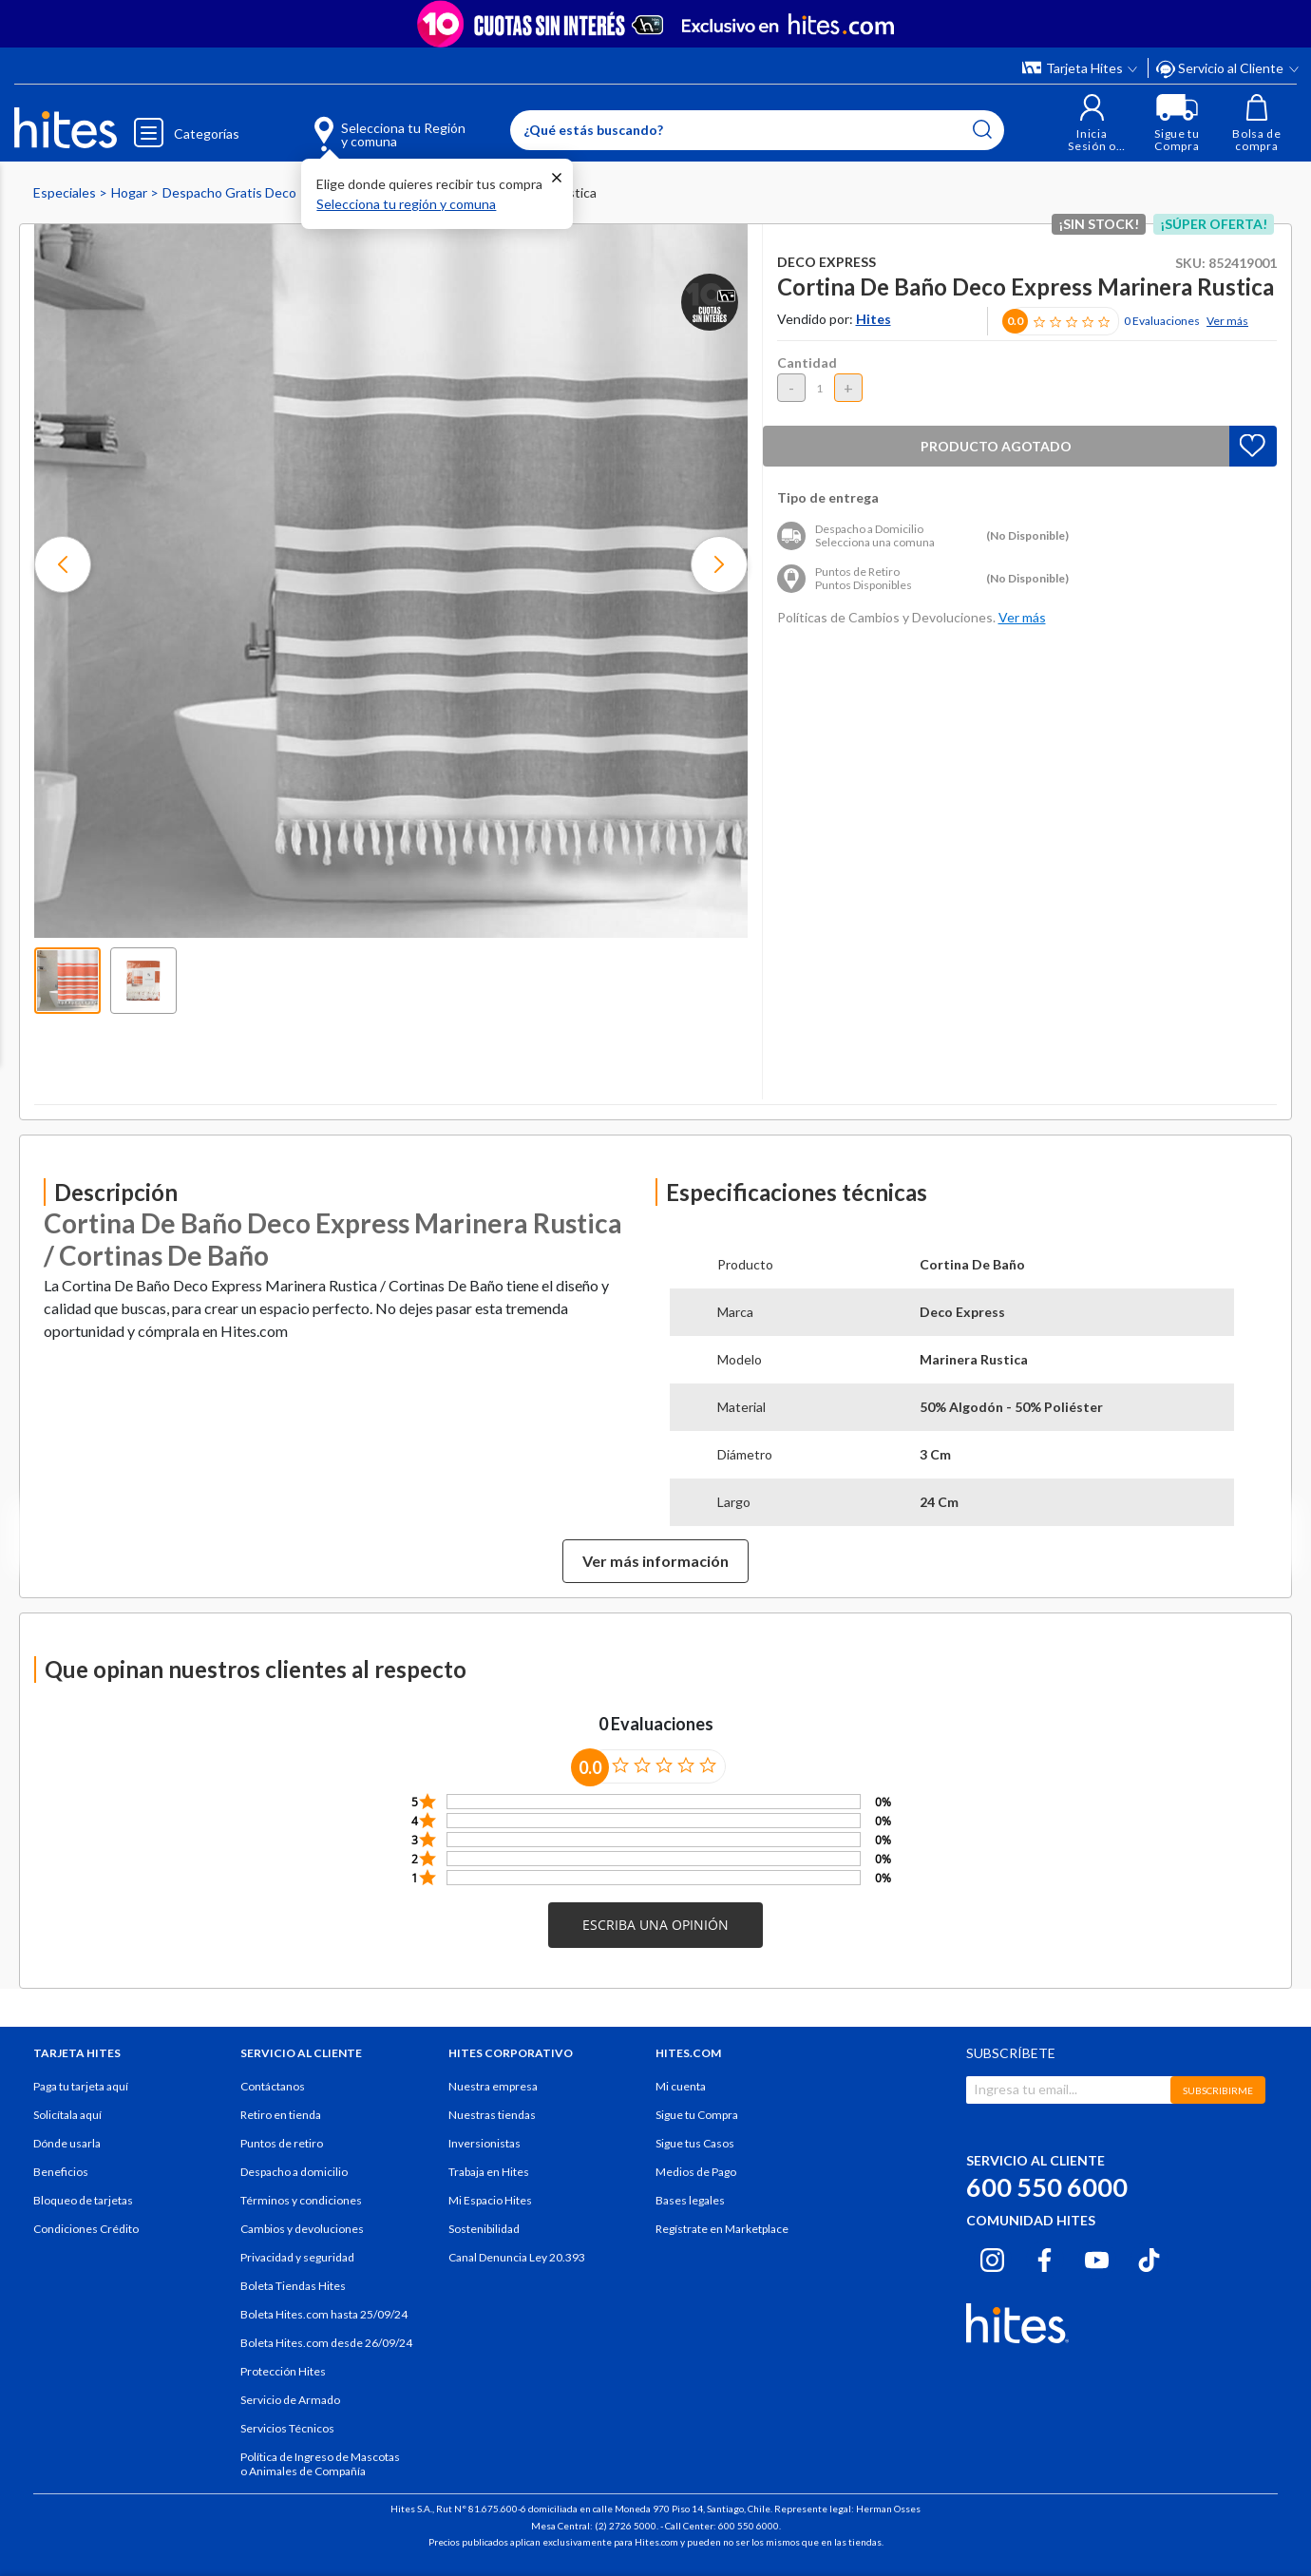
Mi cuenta (681, 2086)
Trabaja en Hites (488, 2172)
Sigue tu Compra (697, 2115)
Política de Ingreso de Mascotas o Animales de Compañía (320, 2464)
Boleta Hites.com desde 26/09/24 (326, 2343)
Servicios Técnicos (287, 2428)
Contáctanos (272, 2086)
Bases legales (690, 2200)
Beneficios (60, 2172)
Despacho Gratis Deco (230, 192)
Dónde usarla (67, 2143)
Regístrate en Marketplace (722, 2229)
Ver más (1227, 321)
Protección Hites (283, 2371)
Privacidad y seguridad (297, 2257)
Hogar (130, 192)
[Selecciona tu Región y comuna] (362, 123)
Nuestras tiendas (492, 2115)
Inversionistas (484, 2143)
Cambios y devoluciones (302, 2229)
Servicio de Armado (290, 2400)
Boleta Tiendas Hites (293, 2286)
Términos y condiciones (301, 2200)
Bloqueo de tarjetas (83, 2200)
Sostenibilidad (484, 2229)
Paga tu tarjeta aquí (80, 2086)
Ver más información (655, 1561)
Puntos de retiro (281, 2143)
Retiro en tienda (280, 2115)
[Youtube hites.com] (1097, 2257)
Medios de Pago (696, 2172)
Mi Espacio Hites (490, 2200)
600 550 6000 (1047, 2187)
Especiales (66, 192)
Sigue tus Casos (695, 2143)
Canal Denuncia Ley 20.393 (516, 2257)
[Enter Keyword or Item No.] (757, 130)
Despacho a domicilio (294, 2172)
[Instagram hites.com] (992, 2257)
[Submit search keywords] (982, 129)
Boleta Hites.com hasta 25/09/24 (324, 2314)
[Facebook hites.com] (1044, 2257)
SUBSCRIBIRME (1218, 2090)
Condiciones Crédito (86, 2229)
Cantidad (807, 362)
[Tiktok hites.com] (1149, 2257)
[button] (1092, 123)
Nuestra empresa (493, 2086)
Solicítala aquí (67, 2115)
